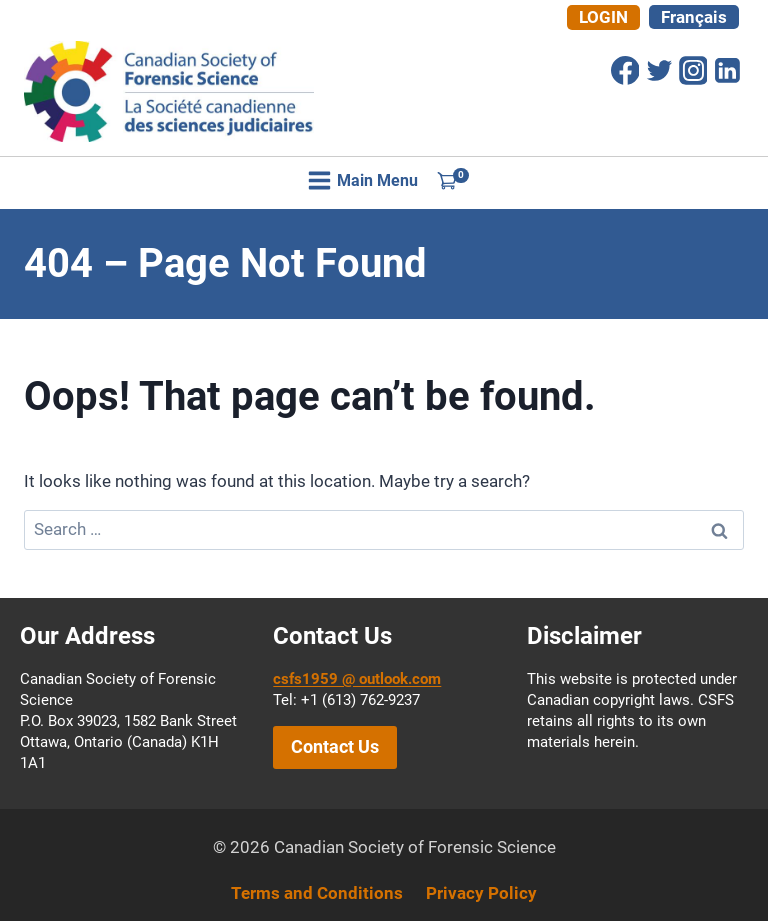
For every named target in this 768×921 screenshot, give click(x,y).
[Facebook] (625, 70)
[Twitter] (659, 70)
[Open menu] (363, 180)
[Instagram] (693, 70)
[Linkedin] (727, 70)
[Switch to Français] (694, 17)
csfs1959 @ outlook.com (357, 679)
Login (603, 17)
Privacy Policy (481, 893)
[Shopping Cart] (453, 180)
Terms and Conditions (317, 893)
